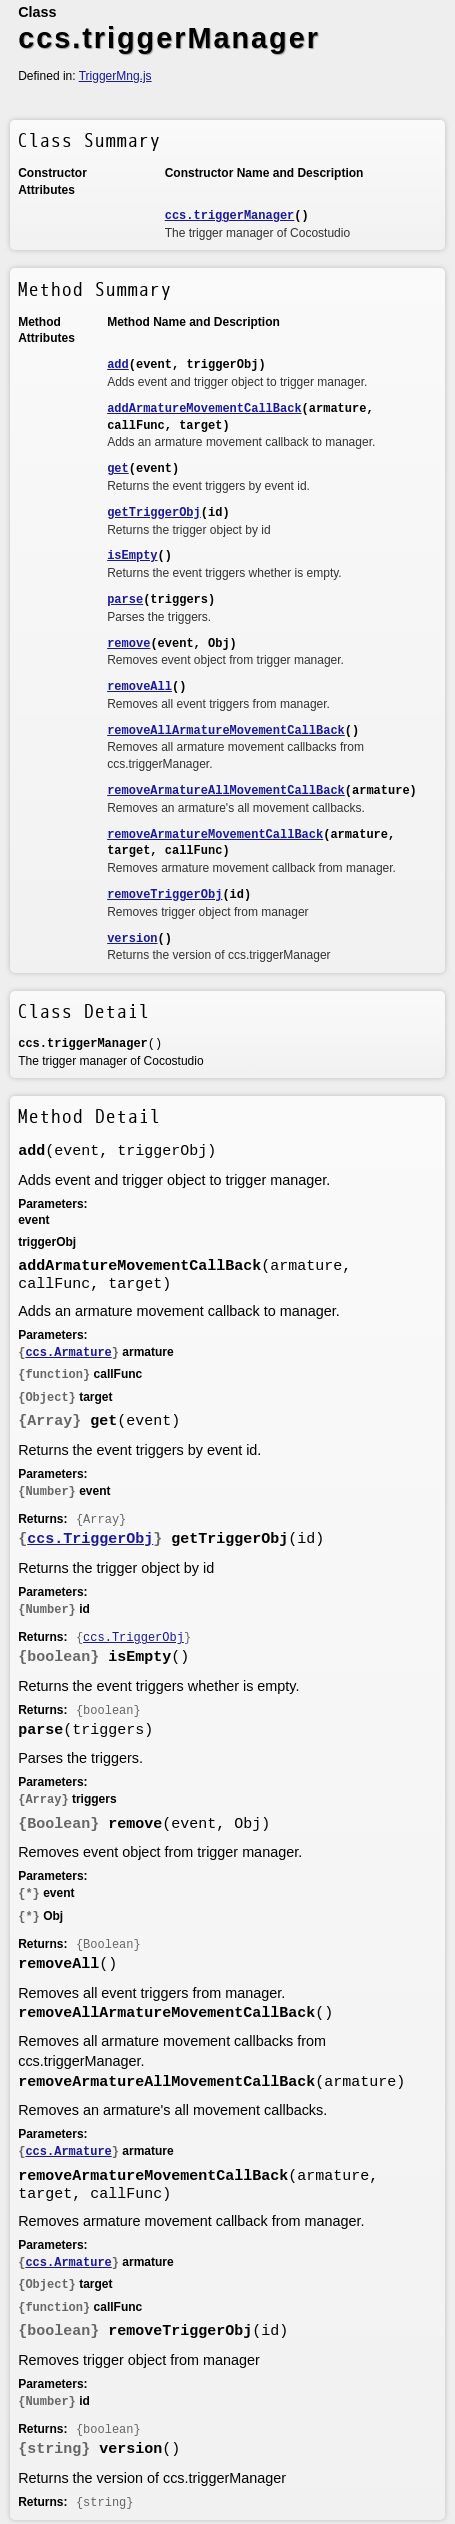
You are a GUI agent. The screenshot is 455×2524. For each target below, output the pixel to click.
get (118, 469)
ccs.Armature (68, 1353)
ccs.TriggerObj (90, 1539)
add (118, 365)
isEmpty (132, 556)
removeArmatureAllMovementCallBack (226, 791)
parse (125, 600)
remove (128, 644)
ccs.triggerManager (230, 216)
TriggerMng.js (115, 76)
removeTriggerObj (164, 895)
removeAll (139, 687)
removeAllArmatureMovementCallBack (226, 731)
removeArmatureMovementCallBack (215, 835)
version (132, 939)
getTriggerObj (154, 513)
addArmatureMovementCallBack (204, 409)
